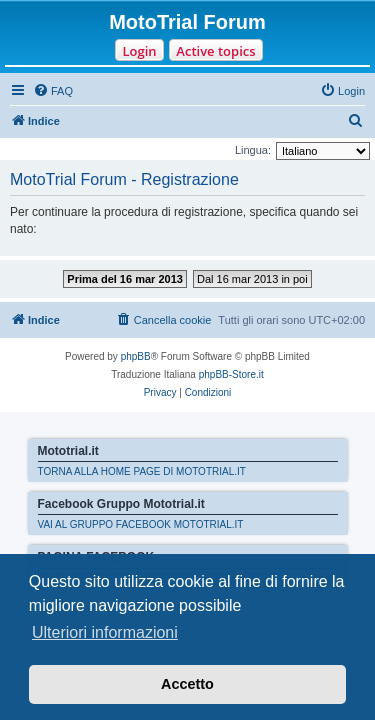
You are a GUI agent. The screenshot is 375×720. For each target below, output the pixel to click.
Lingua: (253, 150)
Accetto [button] (187, 684)
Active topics (215, 51)
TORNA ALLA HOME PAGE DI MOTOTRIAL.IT (142, 471)
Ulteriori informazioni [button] (105, 632)
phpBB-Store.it (231, 374)
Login (139, 51)
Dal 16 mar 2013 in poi (252, 279)
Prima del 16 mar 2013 (125, 279)
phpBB (136, 356)
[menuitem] (53, 91)
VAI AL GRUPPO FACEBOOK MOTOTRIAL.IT (141, 524)
